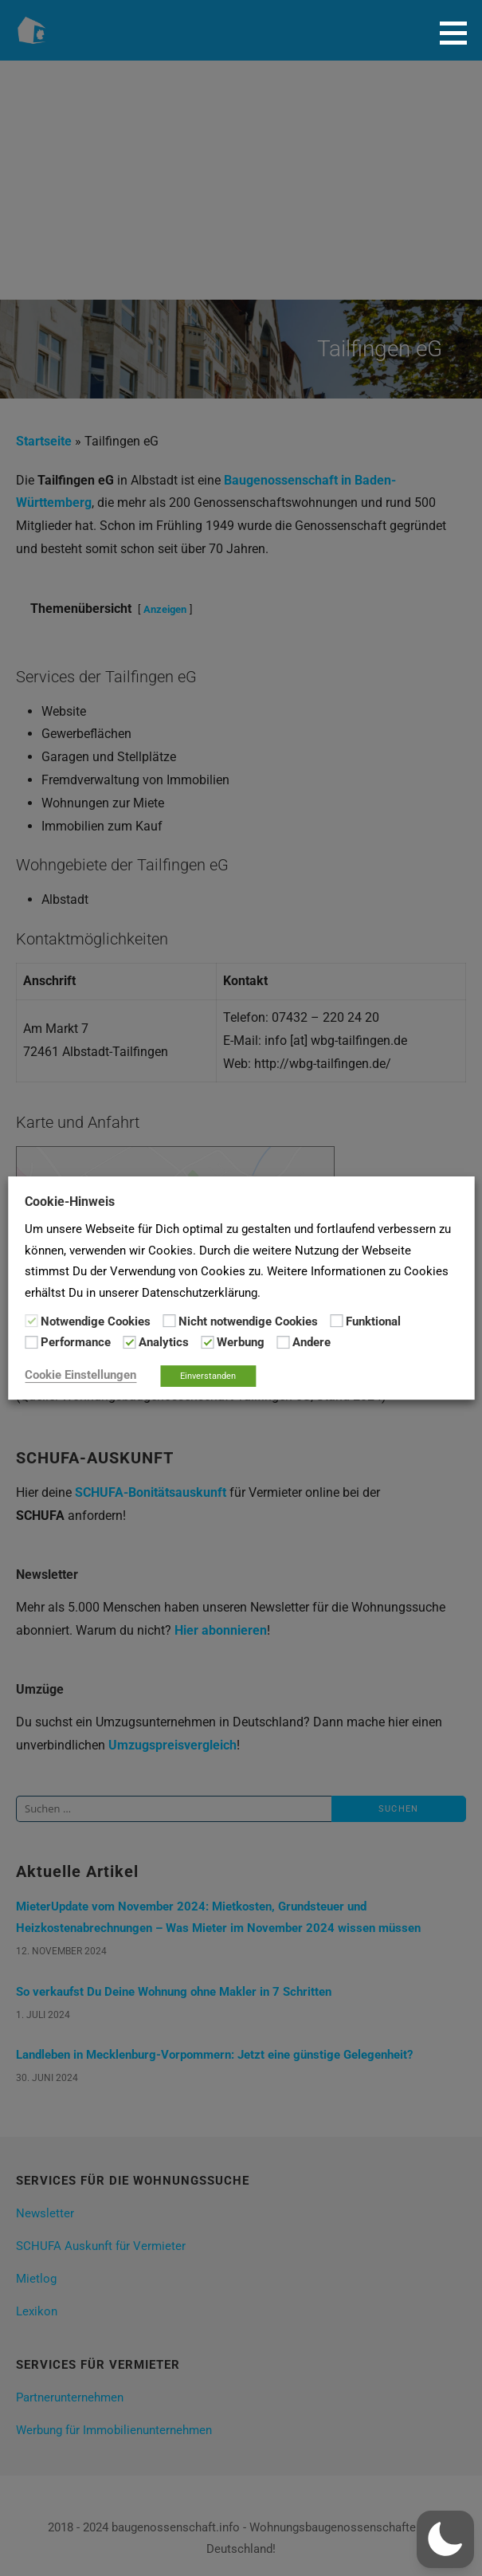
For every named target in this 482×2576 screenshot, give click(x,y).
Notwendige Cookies (96, 1321)
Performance (76, 1343)
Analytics (164, 1343)
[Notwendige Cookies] (31, 1320)
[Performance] (31, 1342)
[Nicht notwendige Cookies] (169, 1320)
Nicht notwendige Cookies (248, 1321)
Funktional (373, 1321)
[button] (459, 32)
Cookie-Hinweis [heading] (70, 1201)
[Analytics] (129, 1342)
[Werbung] (207, 1342)
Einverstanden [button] (208, 1376)
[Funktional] (336, 1320)
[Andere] (282, 1342)
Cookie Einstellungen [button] (80, 1375)
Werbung (241, 1343)
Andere (311, 1343)
